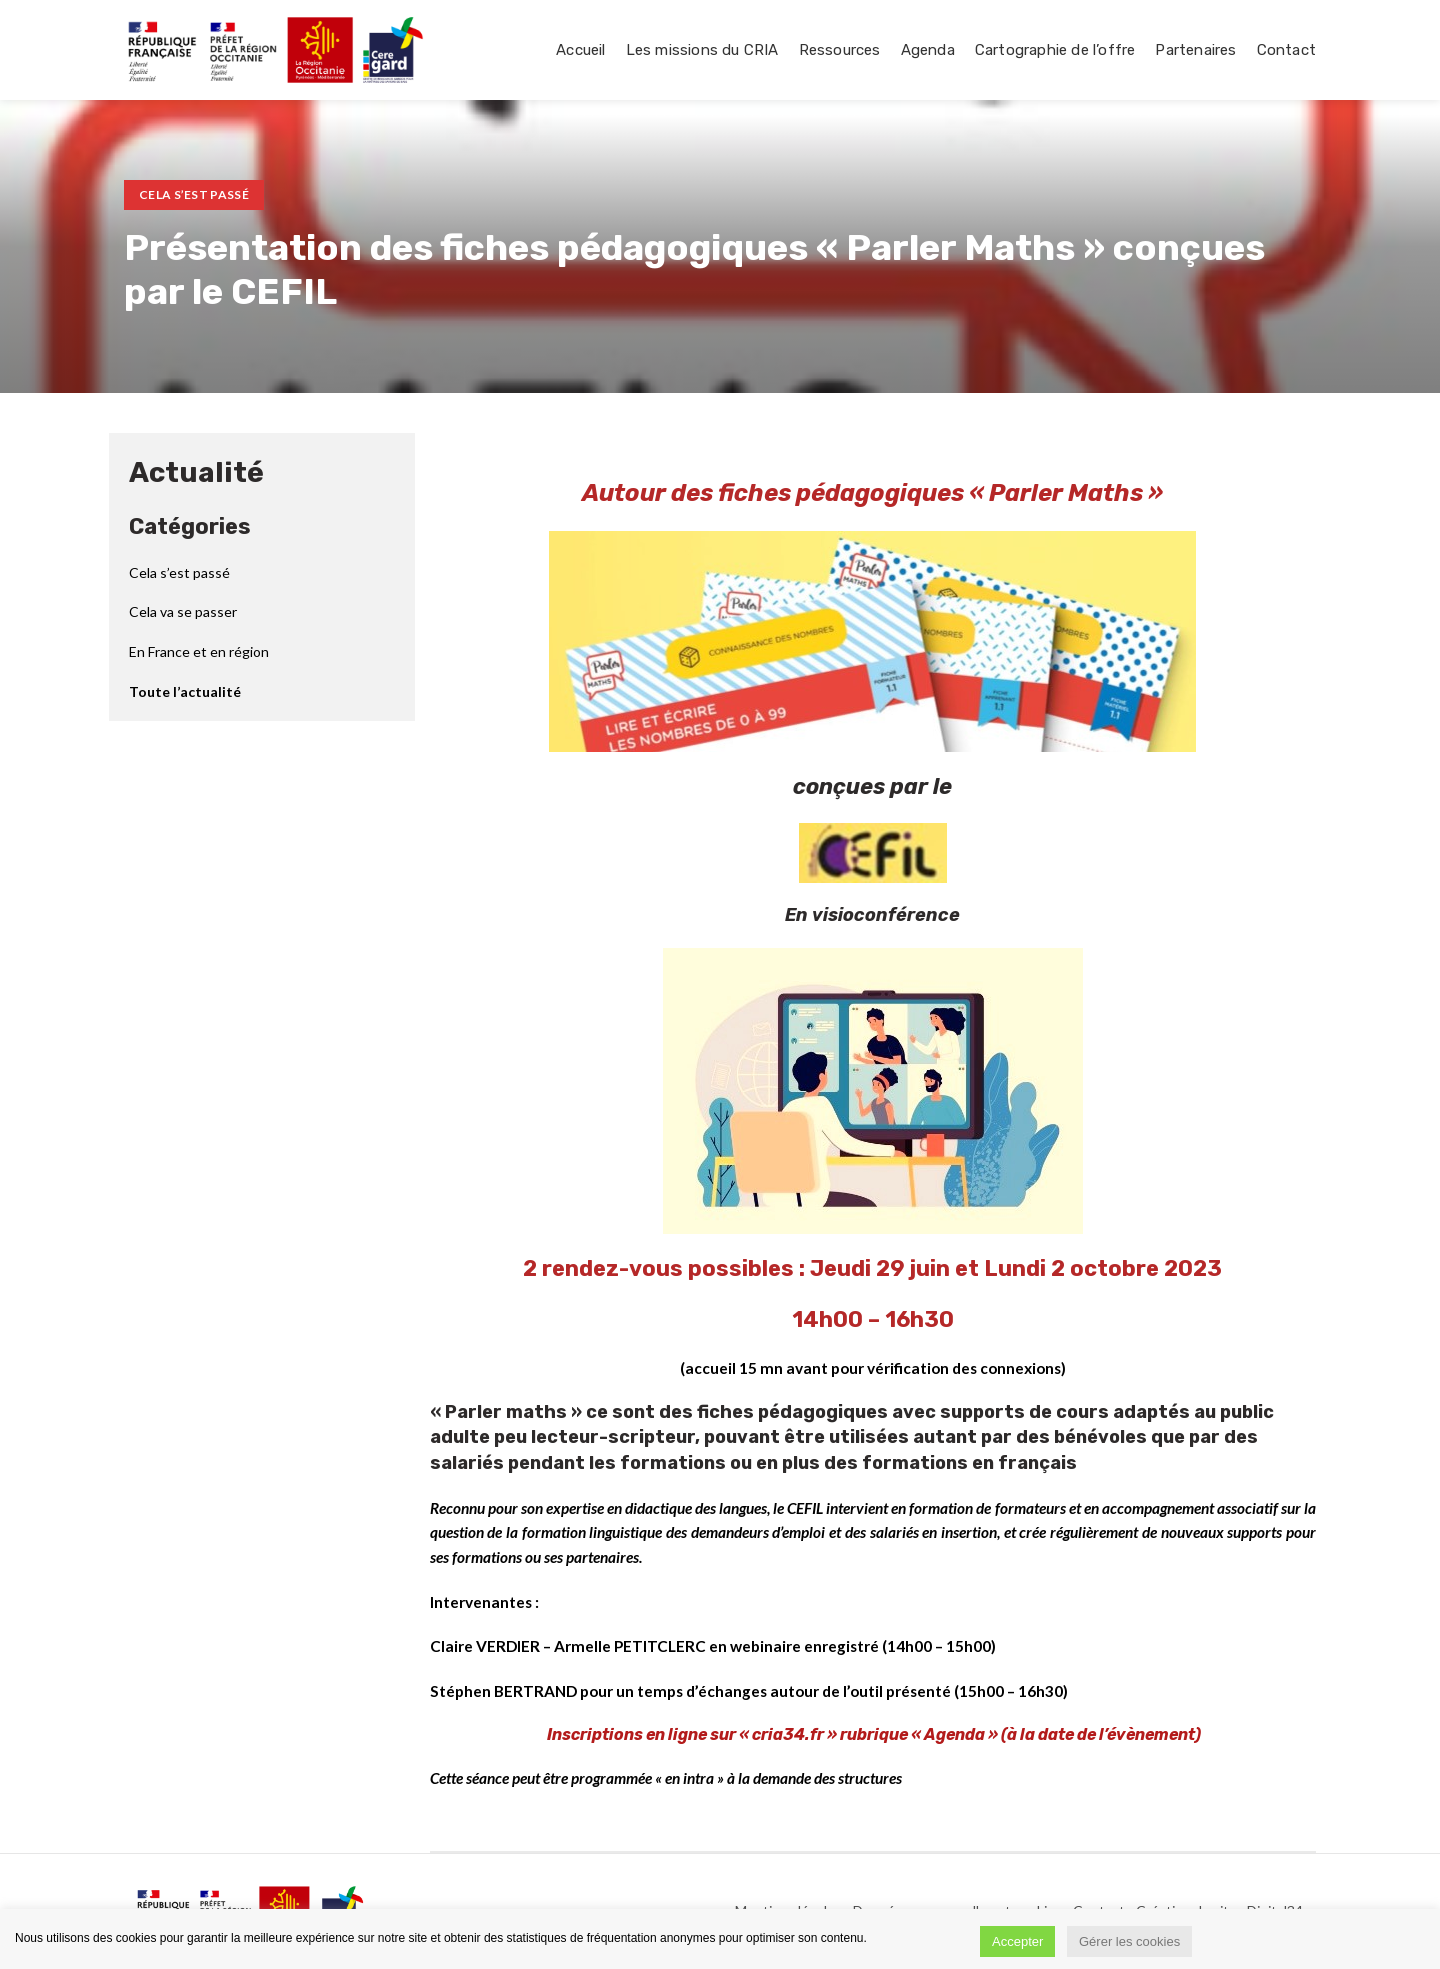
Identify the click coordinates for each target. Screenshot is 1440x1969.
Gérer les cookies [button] (1129, 1941)
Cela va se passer (183, 611)
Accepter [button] (1017, 1941)
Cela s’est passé (194, 194)
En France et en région (199, 651)
